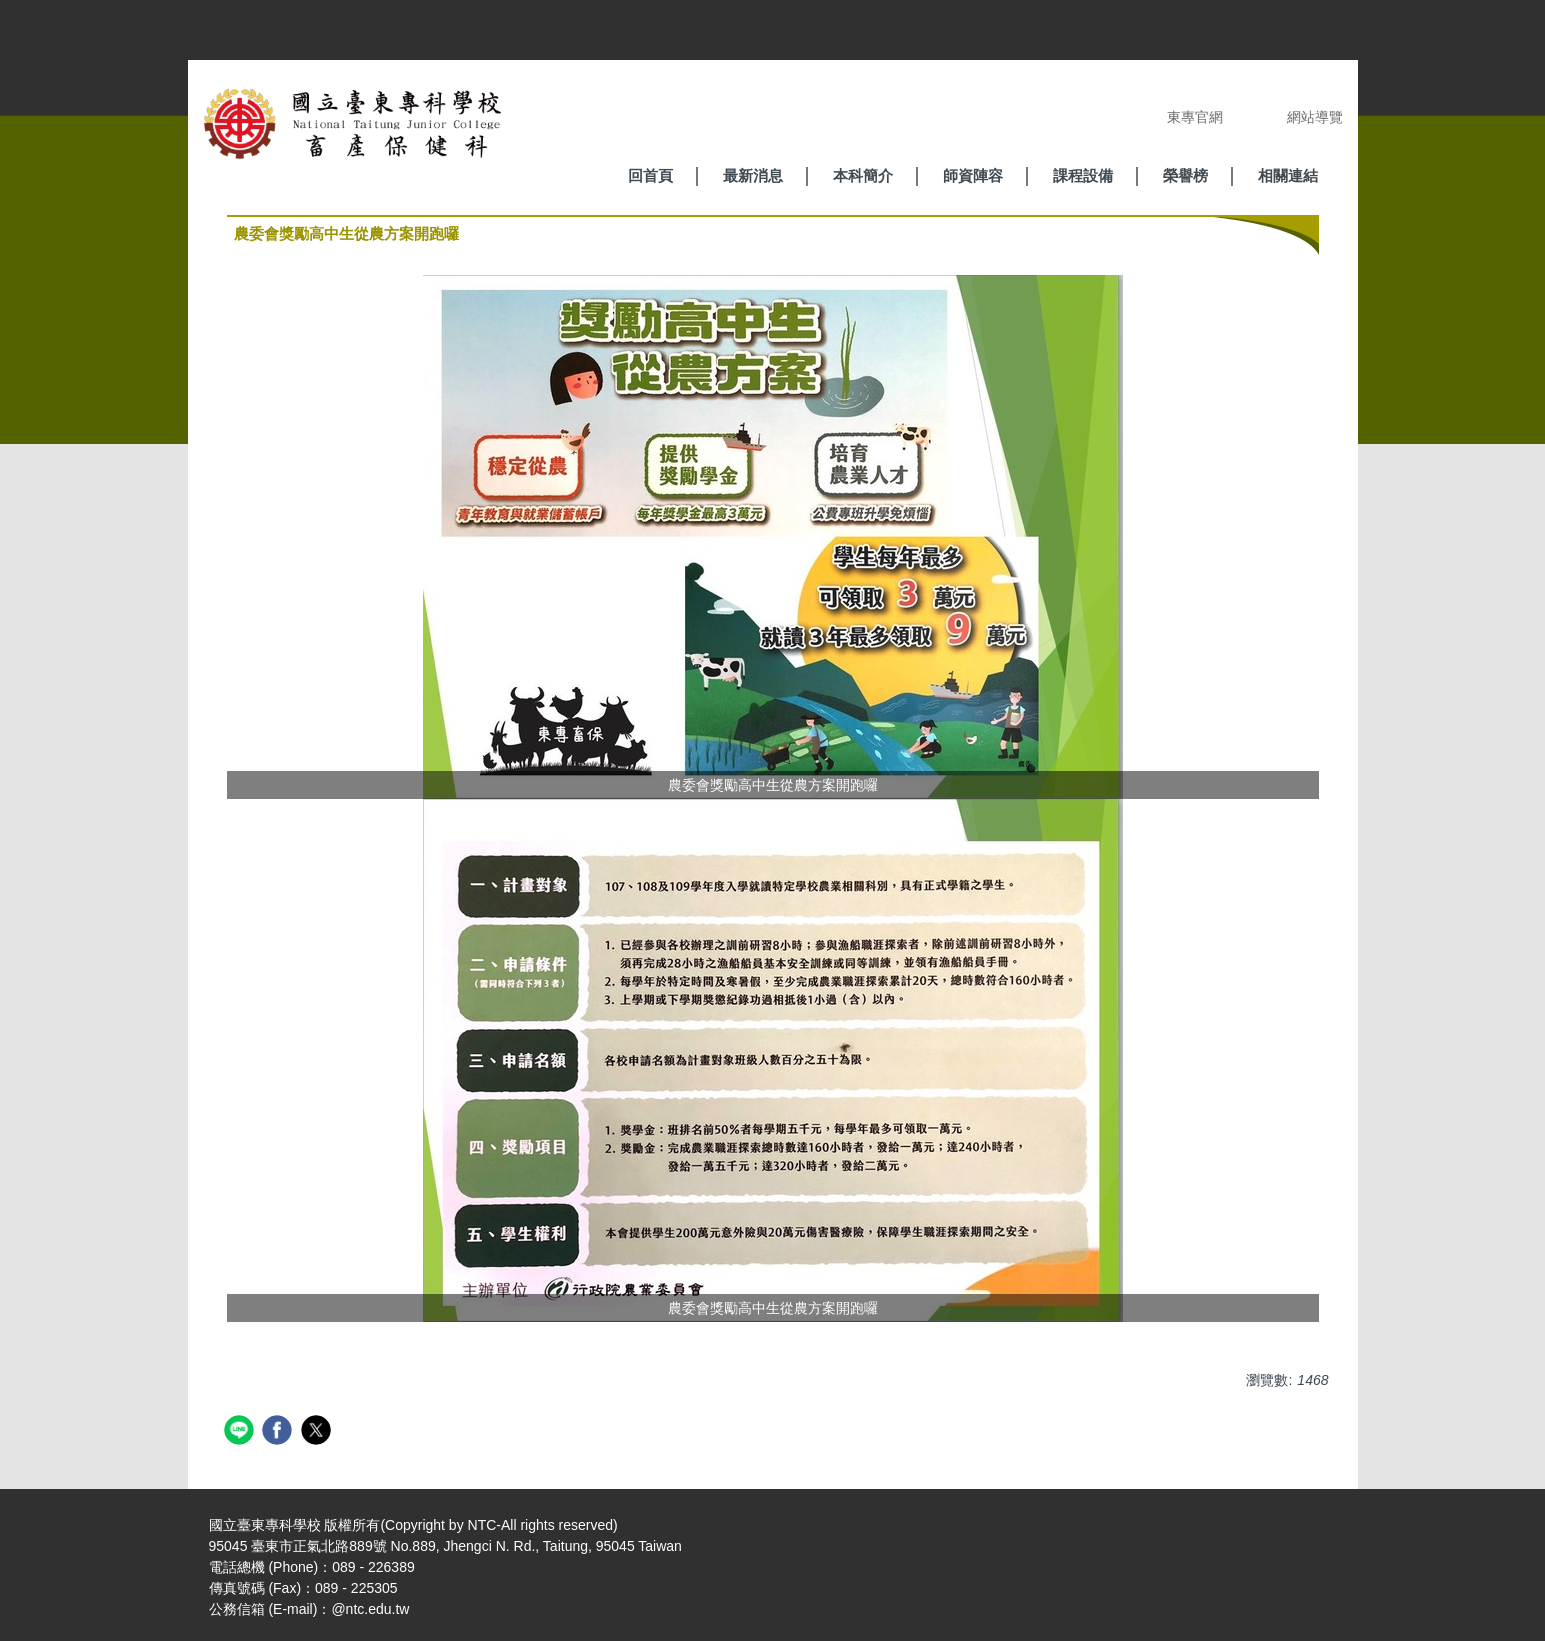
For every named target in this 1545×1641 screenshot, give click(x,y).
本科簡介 (863, 175)
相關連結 (1288, 175)
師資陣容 (973, 175)
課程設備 (1083, 175)
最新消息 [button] (753, 175)
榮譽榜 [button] (1185, 175)
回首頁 (650, 175)
